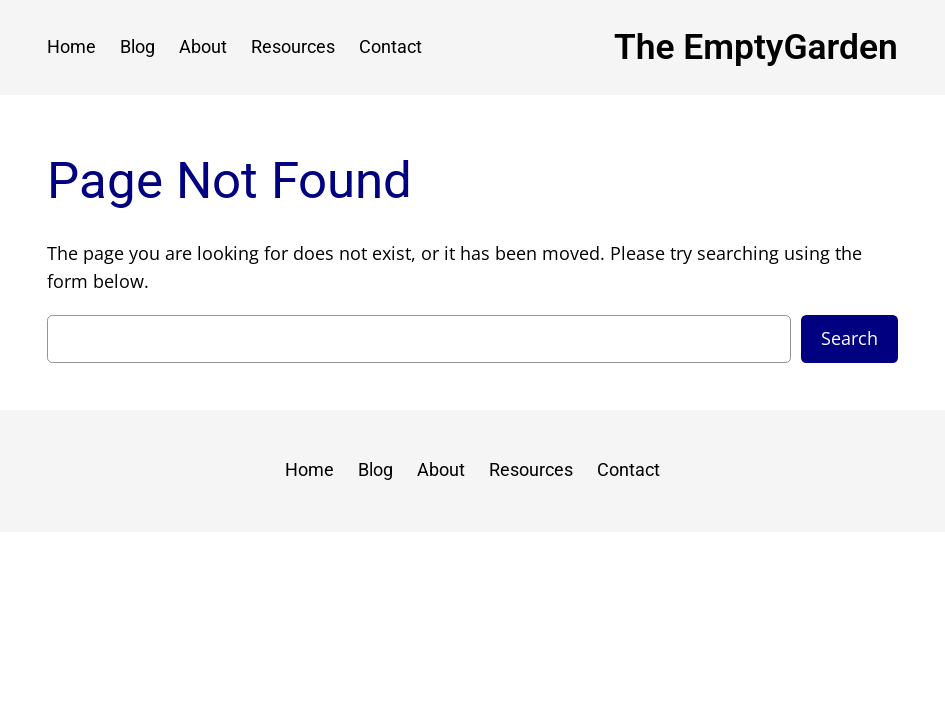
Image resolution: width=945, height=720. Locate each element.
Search (849, 338)
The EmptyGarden (756, 47)
